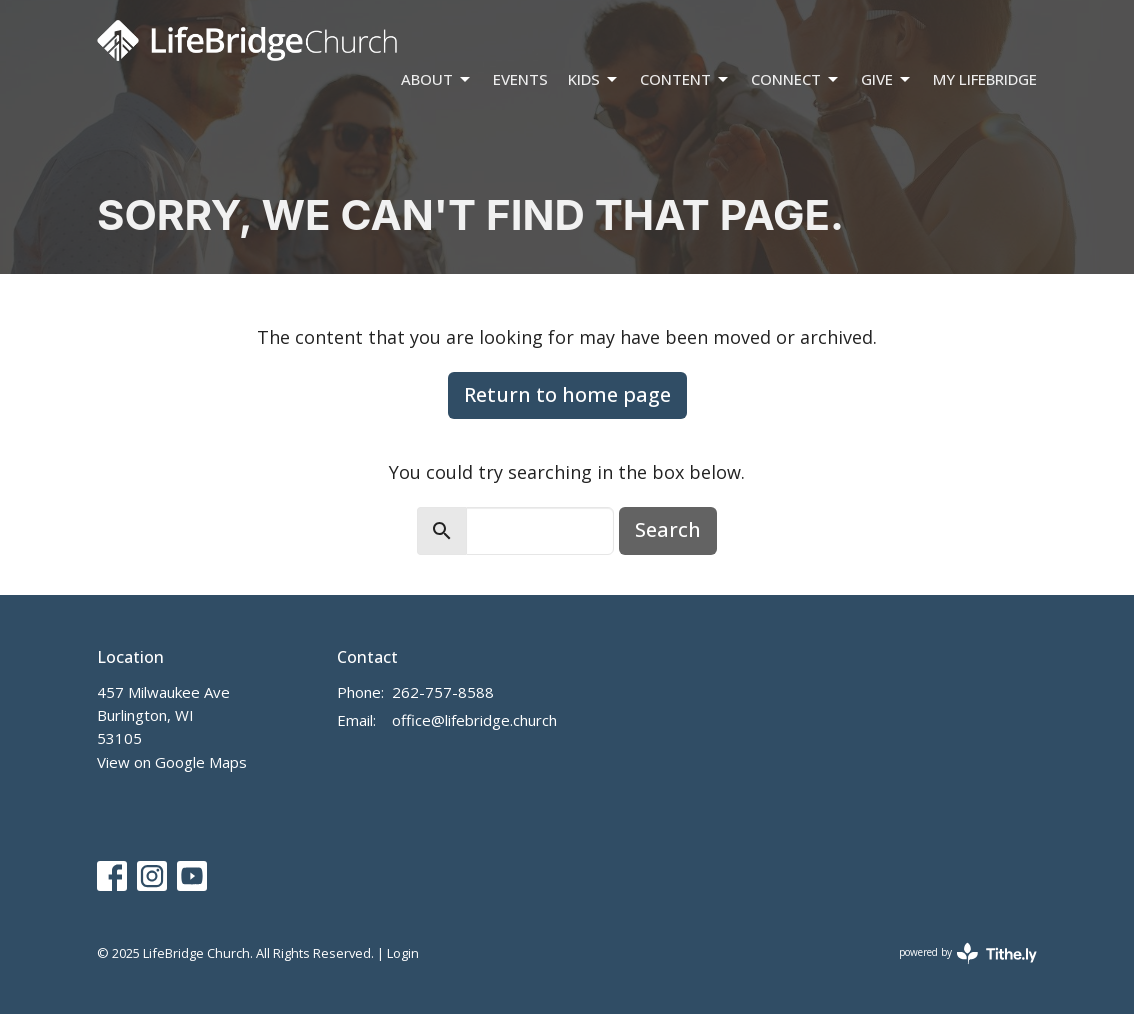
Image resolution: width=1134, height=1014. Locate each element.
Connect (796, 79)
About (437, 79)
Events (520, 79)
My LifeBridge (985, 79)
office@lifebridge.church (474, 720)
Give (887, 79)
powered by (968, 953)
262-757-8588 (443, 692)
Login (403, 953)
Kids (594, 79)
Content (685, 79)
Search (668, 529)
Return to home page (567, 394)
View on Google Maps (172, 762)
